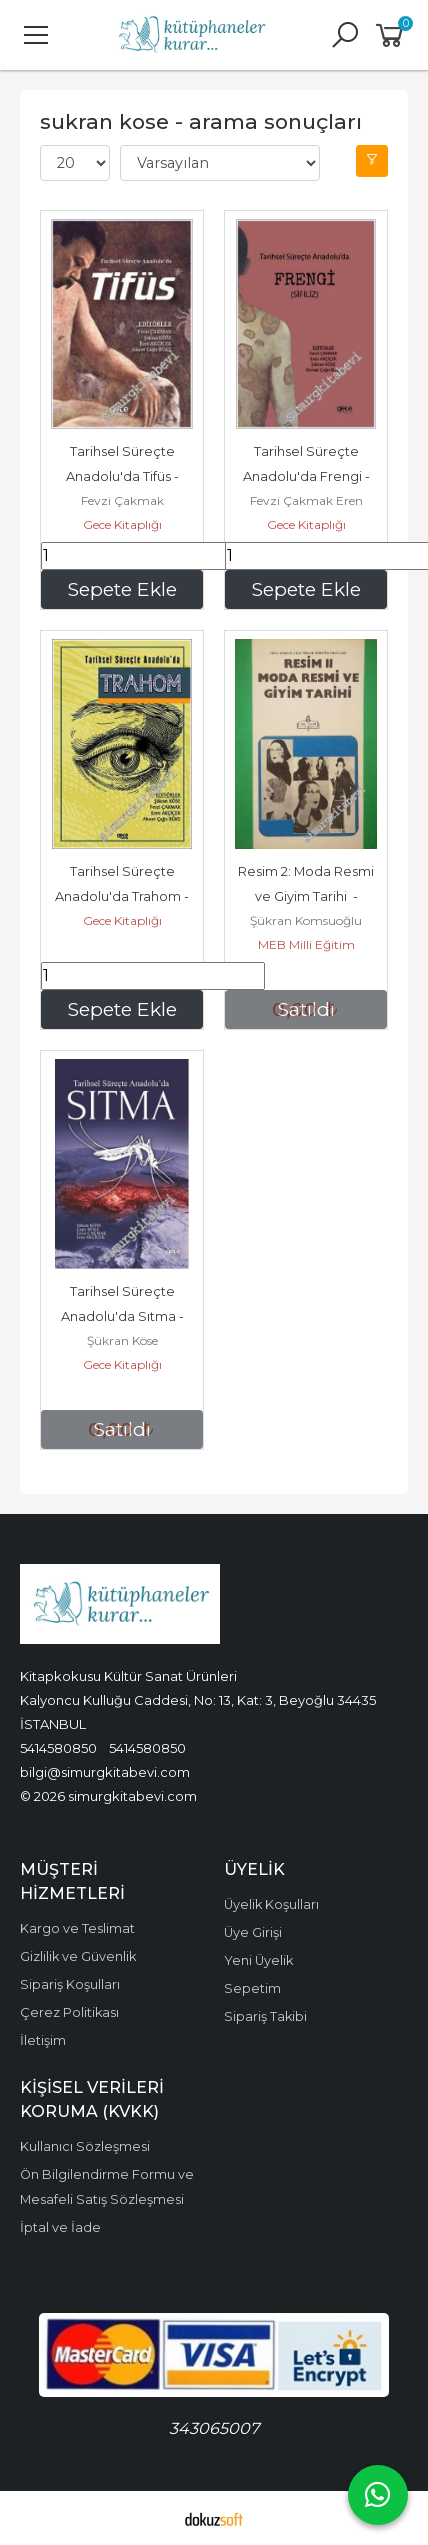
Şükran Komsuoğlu (306, 920)
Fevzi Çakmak (122, 500)
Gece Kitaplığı (122, 524)
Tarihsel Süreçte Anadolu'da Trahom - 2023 (134, 896)
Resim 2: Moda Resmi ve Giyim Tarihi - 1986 (310, 896)
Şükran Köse (122, 1340)
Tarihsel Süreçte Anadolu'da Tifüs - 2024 (134, 476)
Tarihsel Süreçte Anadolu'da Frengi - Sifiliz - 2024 (308, 476)
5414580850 (58, 1748)
